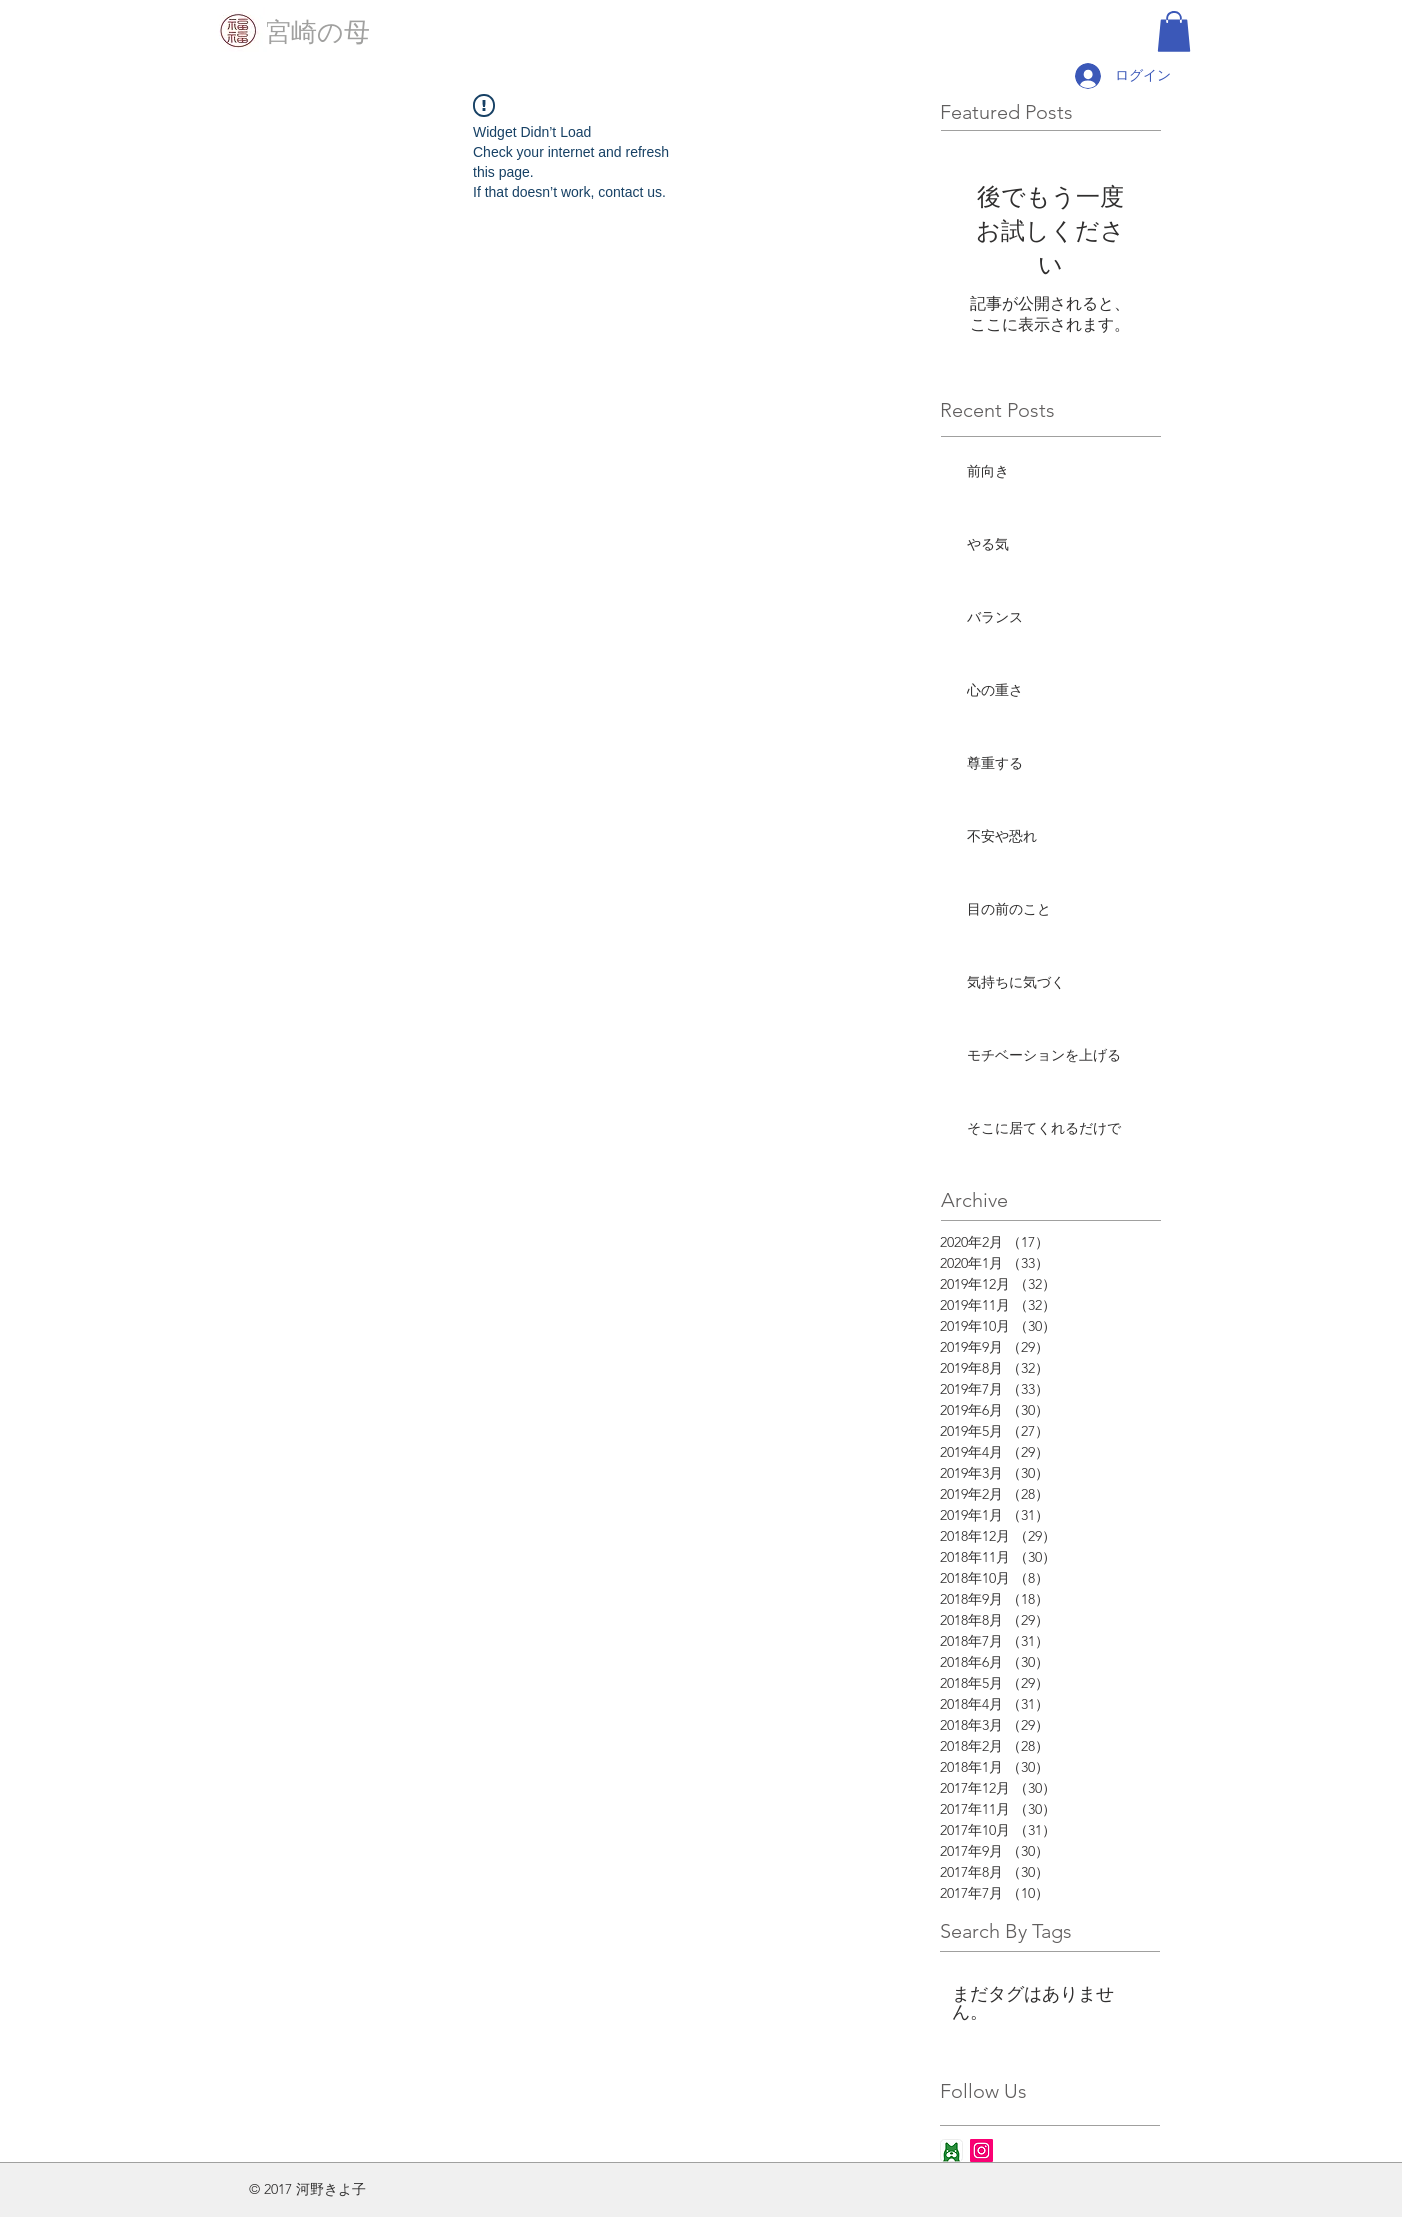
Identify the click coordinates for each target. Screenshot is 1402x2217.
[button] (1174, 31)
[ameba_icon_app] (951, 2150)
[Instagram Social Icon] (981, 2150)
